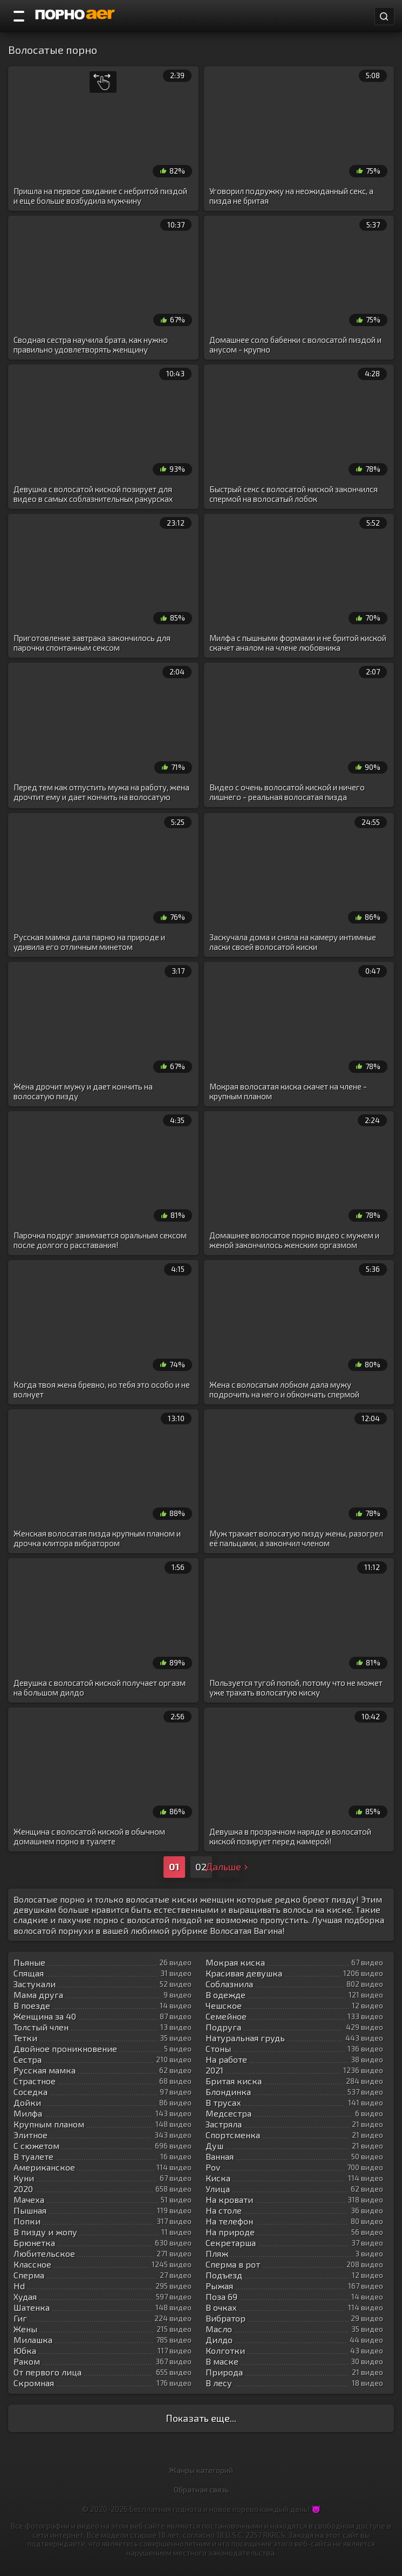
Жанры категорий (201, 2470)
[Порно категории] (19, 16)
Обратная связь (201, 2489)
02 (201, 1866)
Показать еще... (201, 2418)
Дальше (228, 1866)
